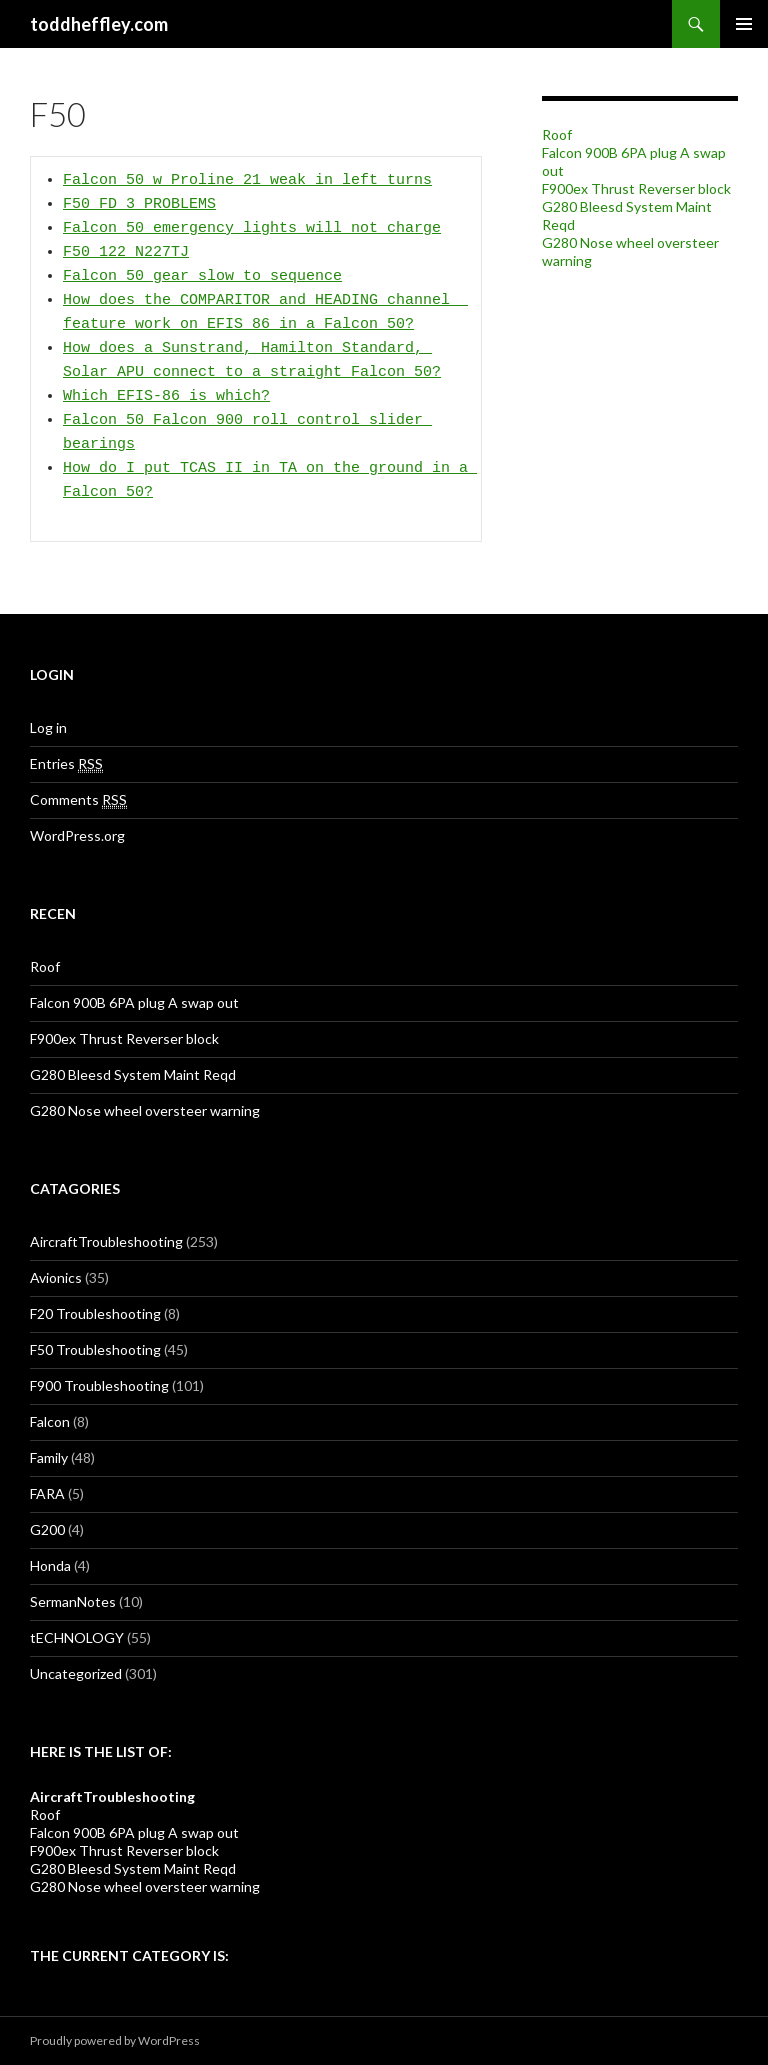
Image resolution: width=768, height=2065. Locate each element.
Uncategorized (76, 1673)
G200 (47, 1529)
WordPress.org (77, 835)
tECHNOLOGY (77, 1637)
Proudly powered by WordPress (115, 2040)
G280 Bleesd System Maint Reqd (133, 1074)
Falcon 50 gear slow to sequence (202, 277)
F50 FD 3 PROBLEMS (139, 205)
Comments (78, 800)
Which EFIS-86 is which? (166, 397)
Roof (557, 134)
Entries (66, 764)
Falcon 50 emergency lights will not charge (252, 229)
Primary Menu (744, 24)
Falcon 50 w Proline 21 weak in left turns (247, 181)
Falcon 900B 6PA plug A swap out (134, 1002)
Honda (50, 1565)
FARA (47, 1493)
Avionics (56, 1277)
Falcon (50, 1421)
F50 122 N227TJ (126, 253)
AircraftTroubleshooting (106, 1241)
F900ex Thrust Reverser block (636, 188)
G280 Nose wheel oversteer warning (145, 1110)
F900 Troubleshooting (99, 1385)
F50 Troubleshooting (95, 1349)
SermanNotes (73, 1601)
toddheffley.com (99, 24)
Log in (48, 727)
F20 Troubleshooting (95, 1313)
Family (49, 1457)
